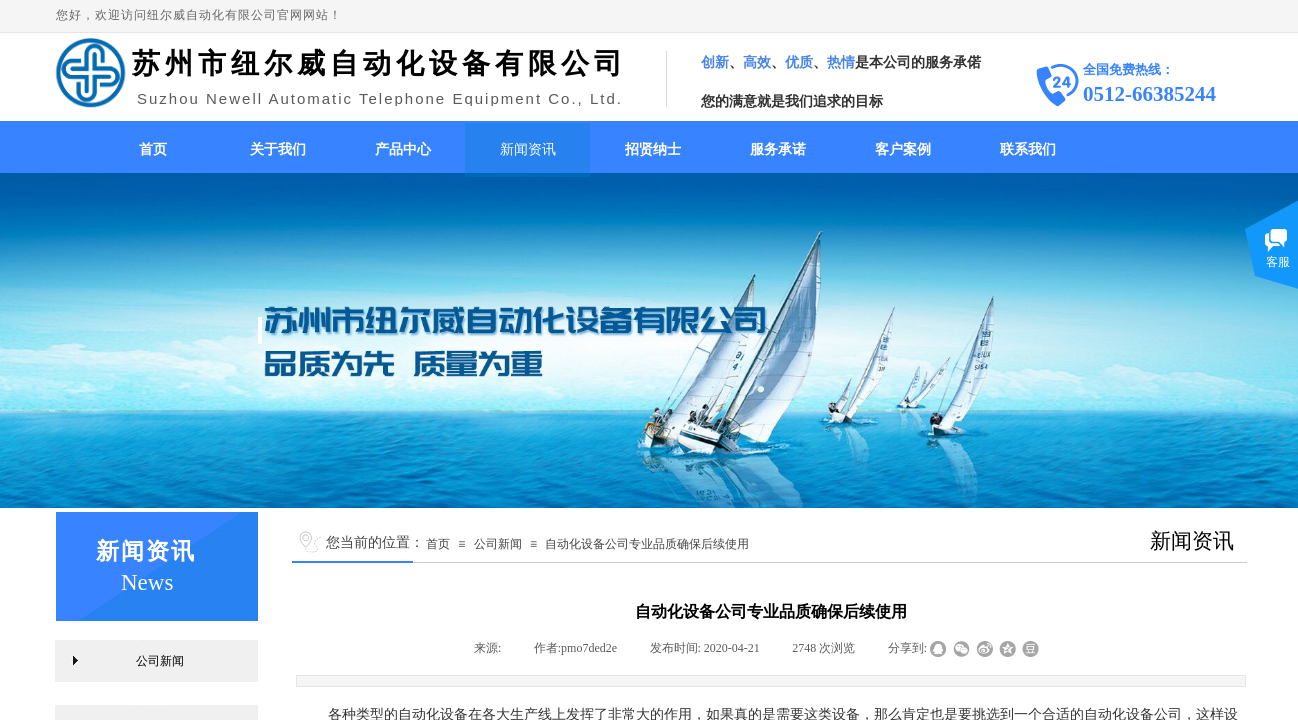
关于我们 (278, 149)
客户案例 (903, 149)
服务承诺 (778, 149)
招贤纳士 (653, 149)
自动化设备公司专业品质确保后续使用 (647, 544)
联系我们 (1028, 149)
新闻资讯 (528, 149)
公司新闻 (498, 544)
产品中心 (403, 149)
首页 (153, 149)
